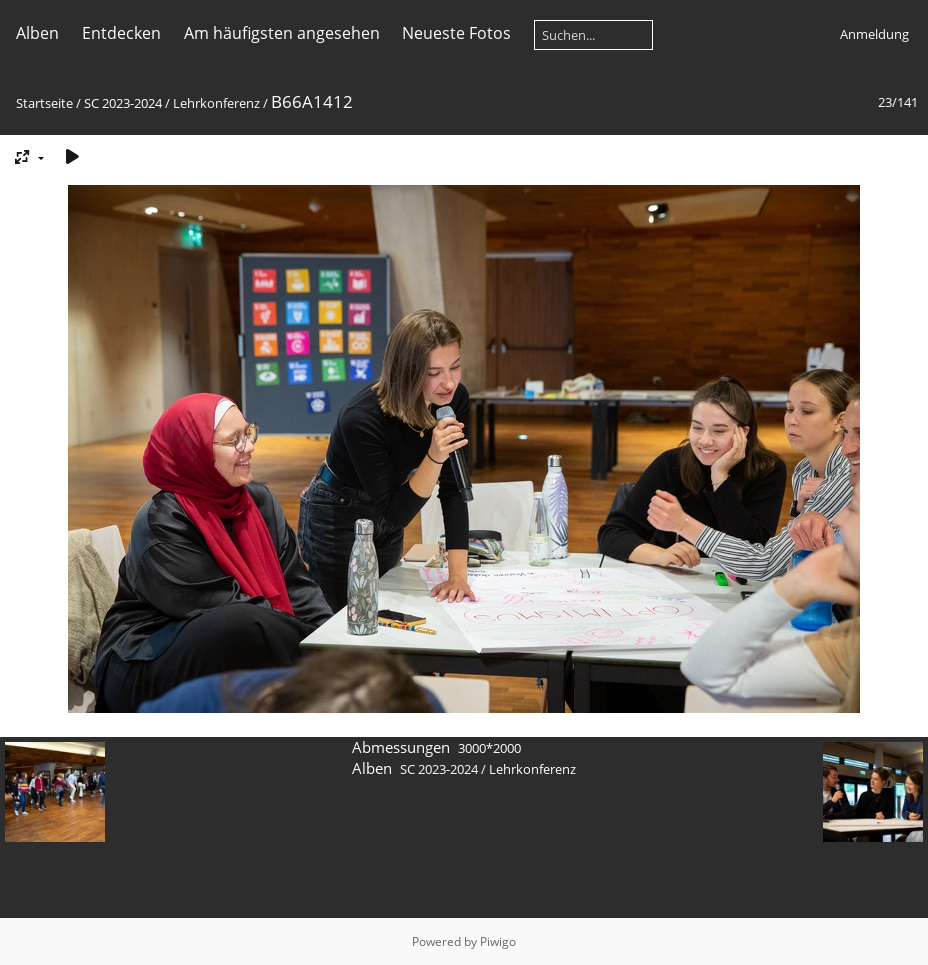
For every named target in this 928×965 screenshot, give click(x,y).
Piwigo (498, 941)
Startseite (44, 103)
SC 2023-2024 (123, 103)
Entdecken (121, 33)
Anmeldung (874, 34)
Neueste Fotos (456, 33)
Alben (37, 33)
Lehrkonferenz (216, 103)
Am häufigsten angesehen (282, 33)
